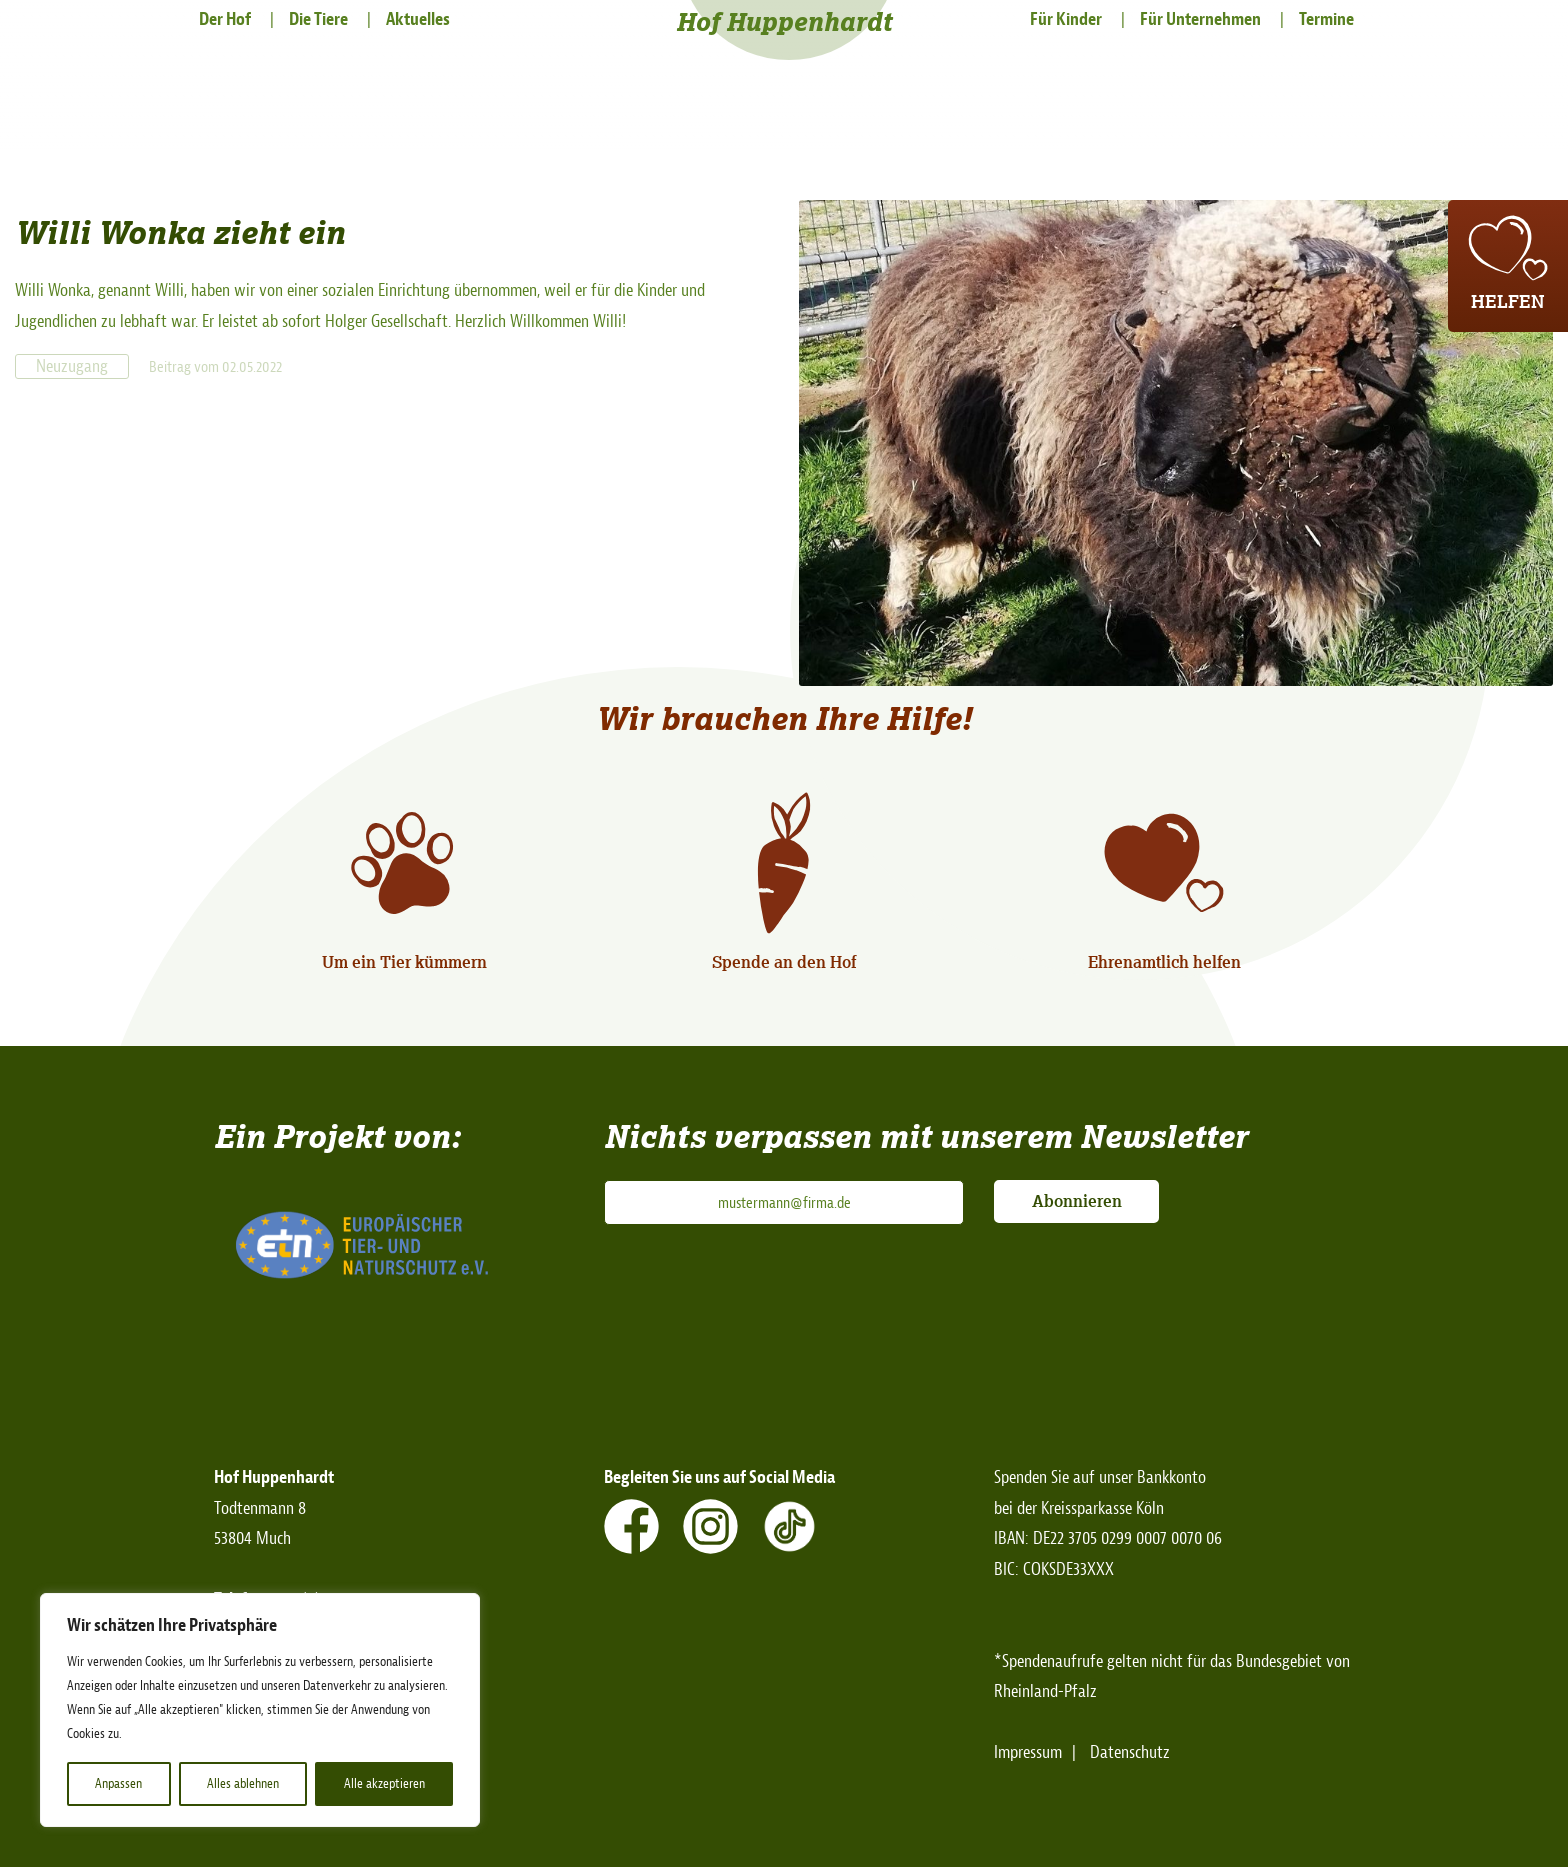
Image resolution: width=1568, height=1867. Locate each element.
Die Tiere (318, 19)
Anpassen (118, 1783)
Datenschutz (1130, 1752)
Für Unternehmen (1200, 19)
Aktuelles (418, 19)
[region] (260, 1710)
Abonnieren (1077, 1201)
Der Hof (225, 19)
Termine (1326, 19)
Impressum (1028, 1752)
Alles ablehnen (243, 1783)
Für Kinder (1066, 19)
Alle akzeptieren (384, 1783)
